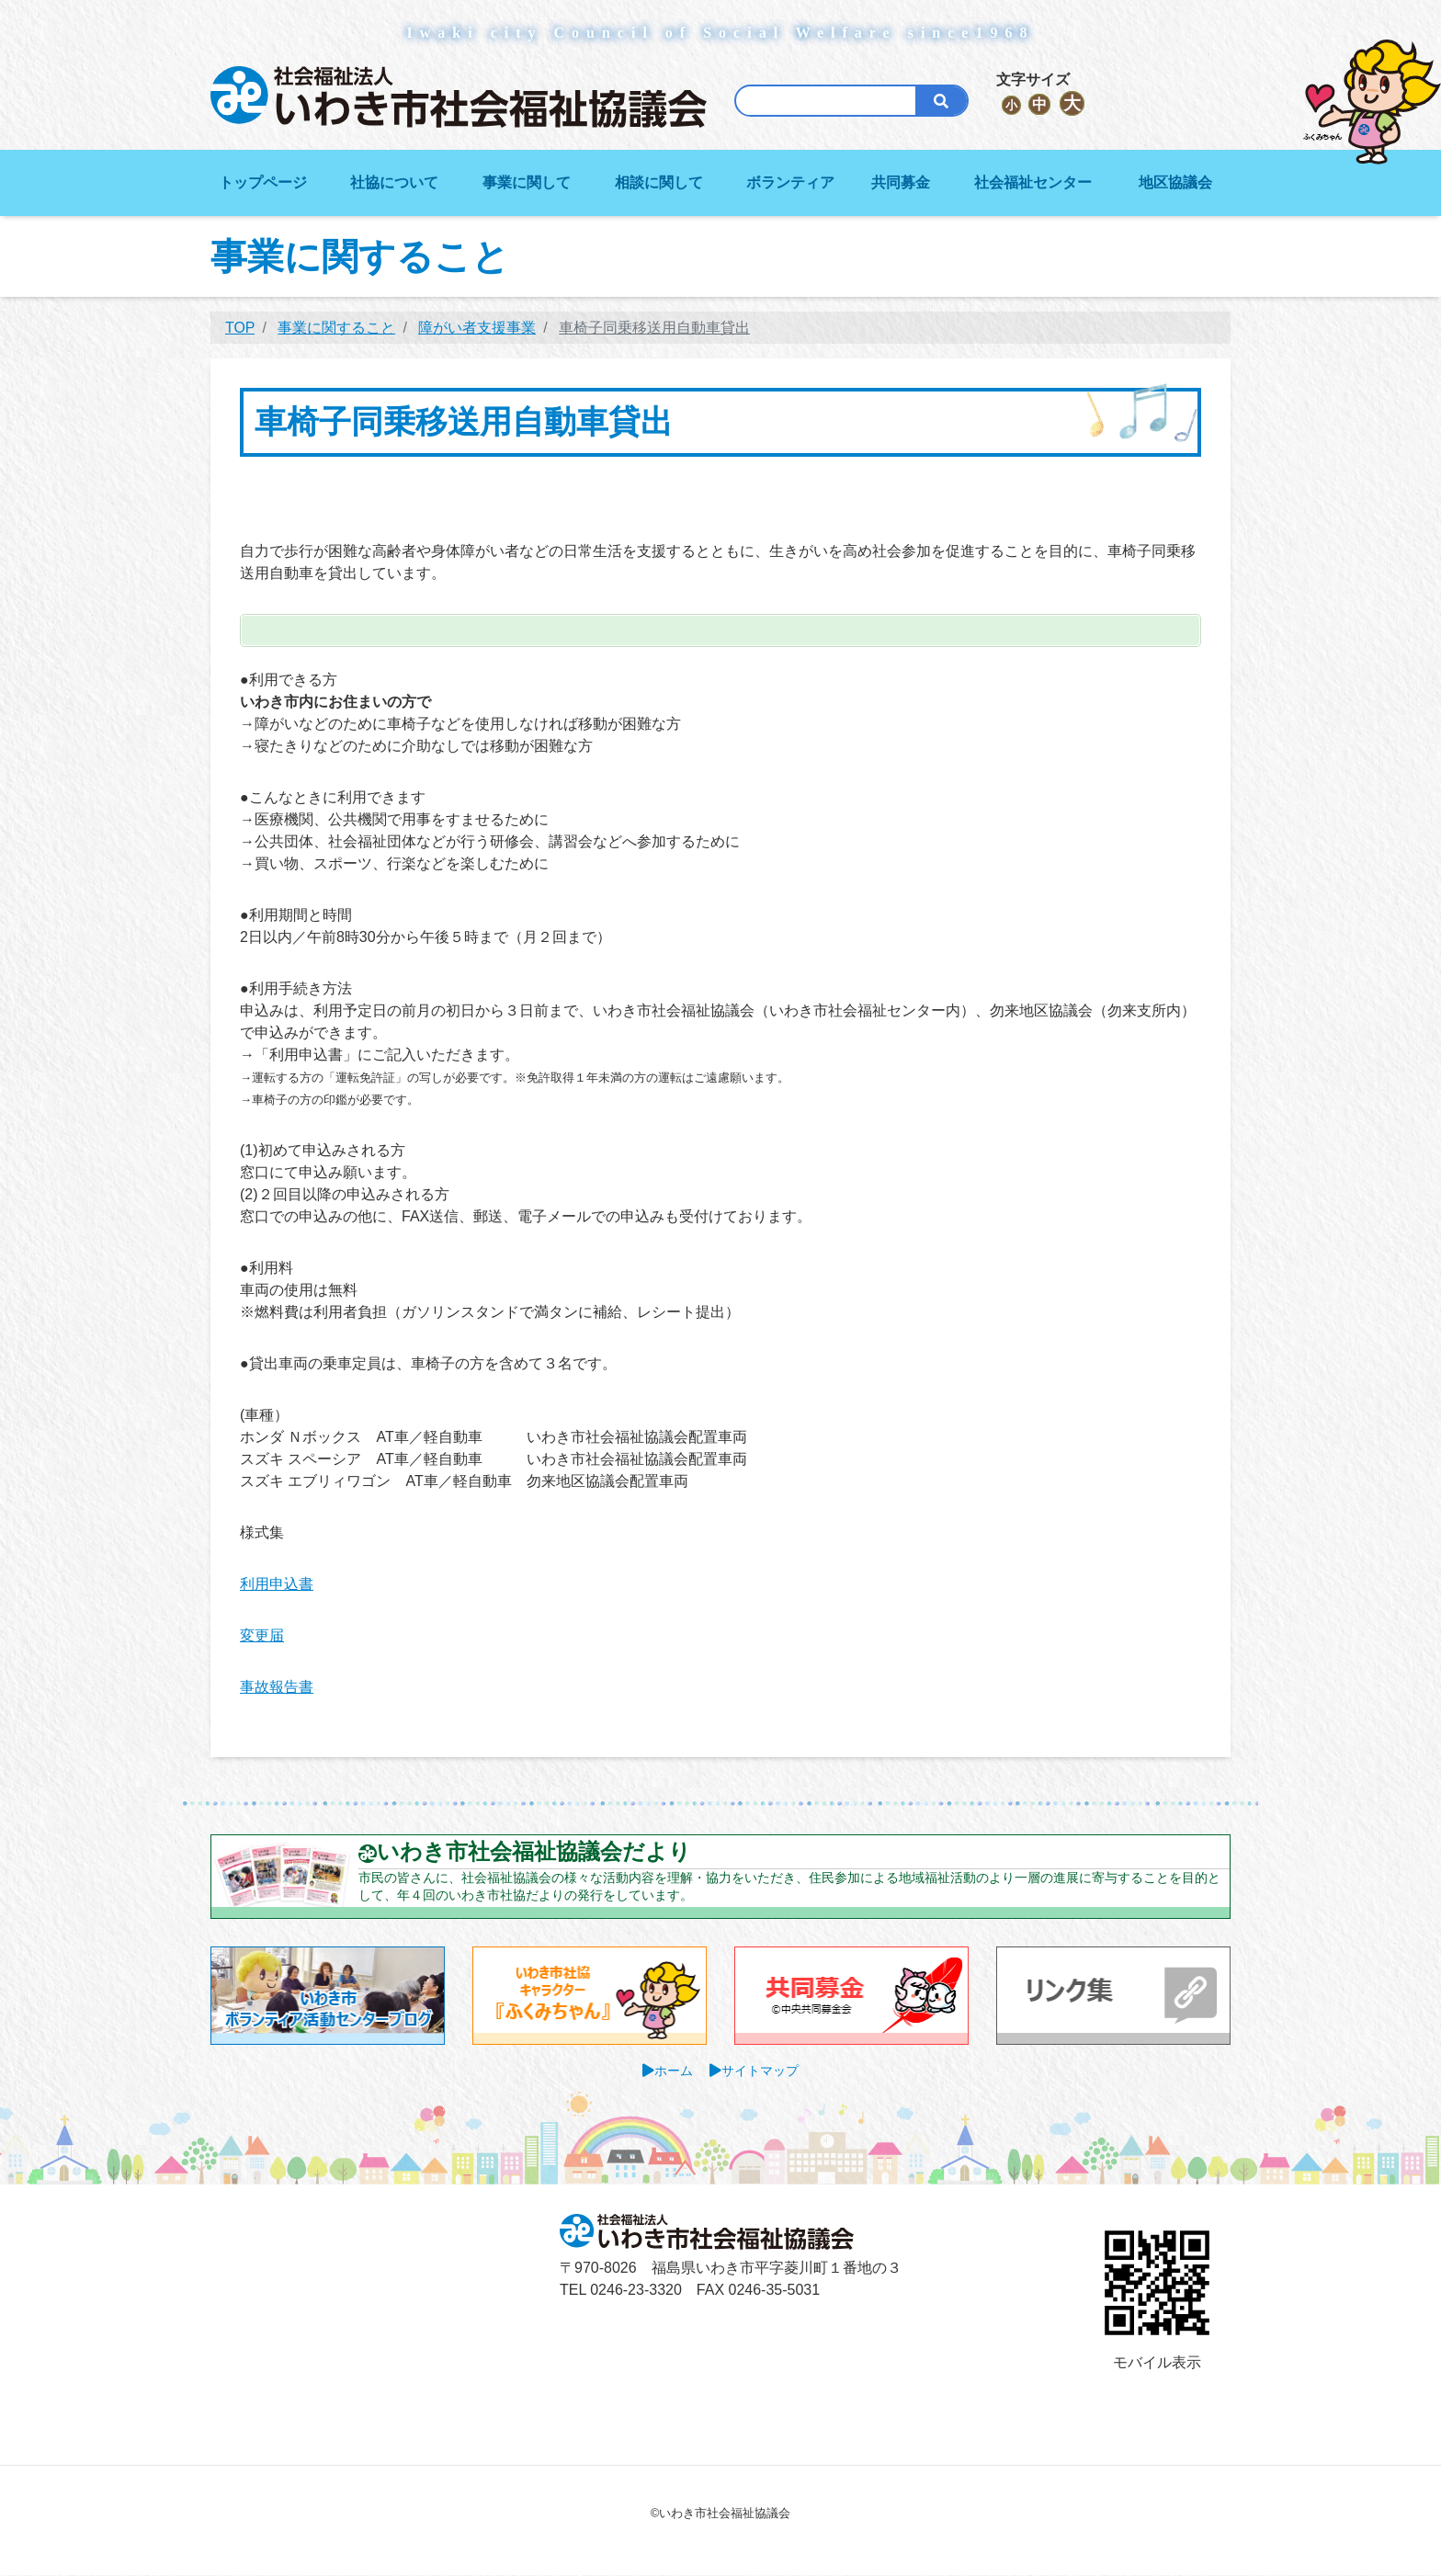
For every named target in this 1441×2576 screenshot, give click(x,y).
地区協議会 (1175, 182)
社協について (394, 182)
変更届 (262, 1635)
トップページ (263, 182)
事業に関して (526, 182)
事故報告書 (276, 1687)
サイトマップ (760, 2070)
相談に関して (659, 182)
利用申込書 (276, 1584)
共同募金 (900, 182)
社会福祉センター (1033, 182)
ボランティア (790, 182)
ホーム (673, 2070)
